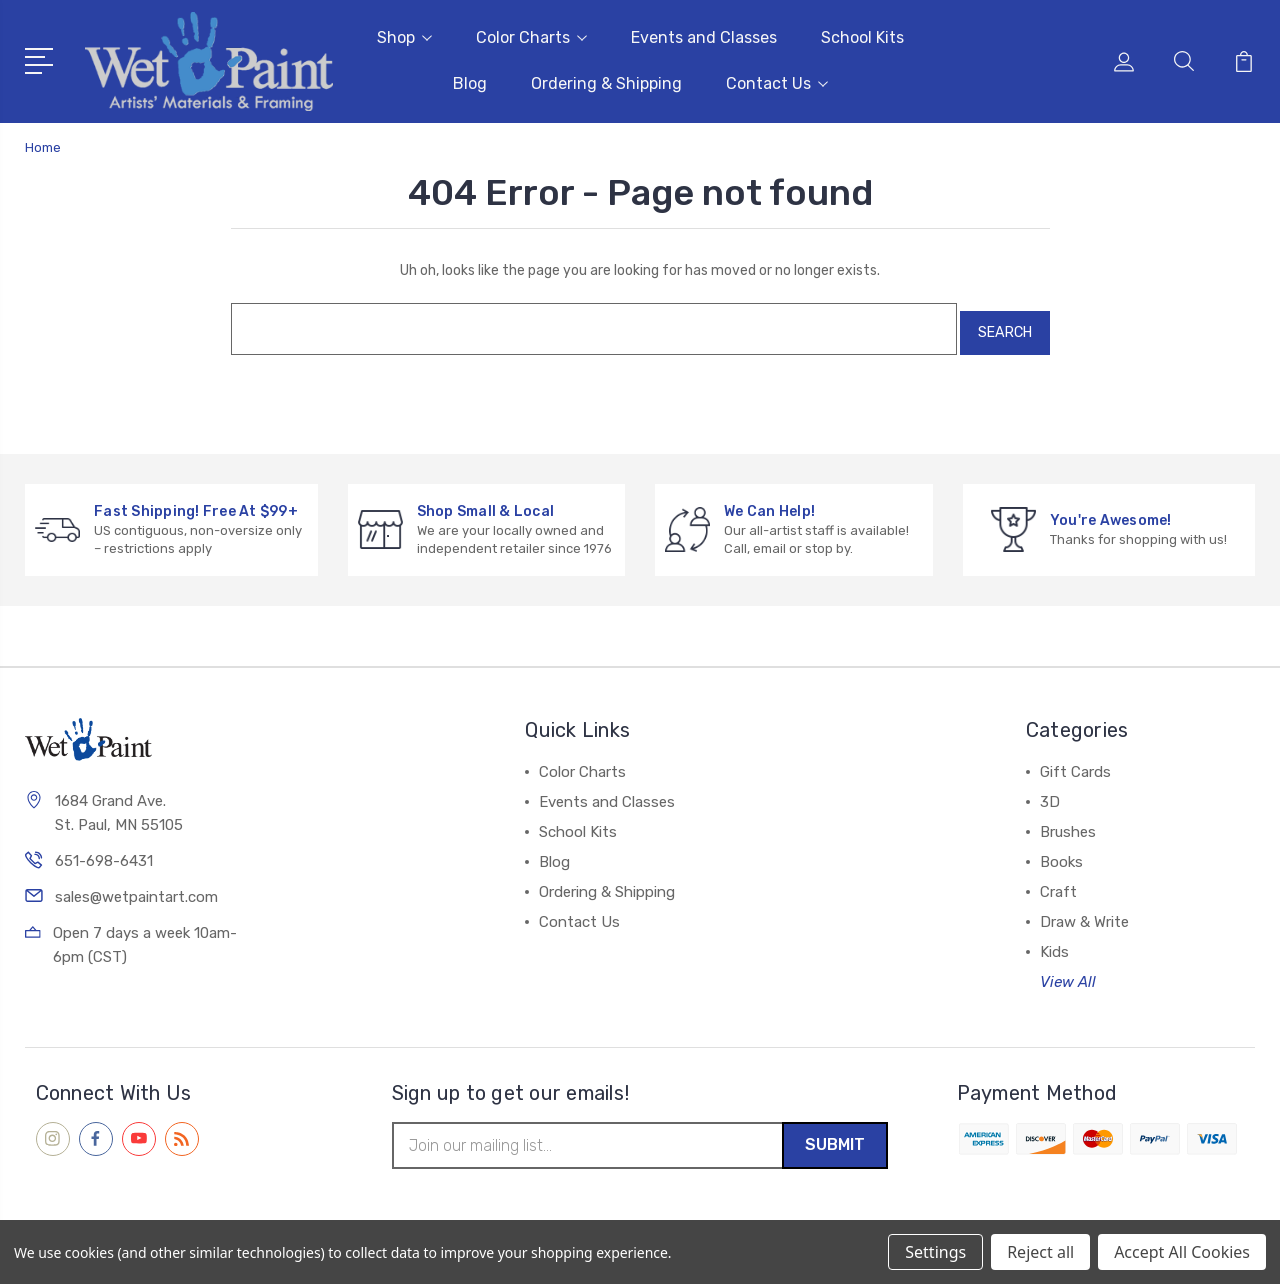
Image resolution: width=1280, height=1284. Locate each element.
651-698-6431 (104, 851)
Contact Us (777, 81)
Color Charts (531, 35)
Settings (935, 1252)
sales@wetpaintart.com (136, 887)
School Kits (862, 35)
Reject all (1040, 1252)
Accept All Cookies (1182, 1252)
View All (1068, 970)
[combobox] (584, 321)
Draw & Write (1084, 910)
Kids (1054, 940)
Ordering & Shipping (606, 81)
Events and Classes (704, 35)
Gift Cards (1075, 760)
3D (1050, 790)
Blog (470, 81)
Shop (404, 35)
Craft (1058, 880)
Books (1061, 850)
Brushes (1068, 820)
